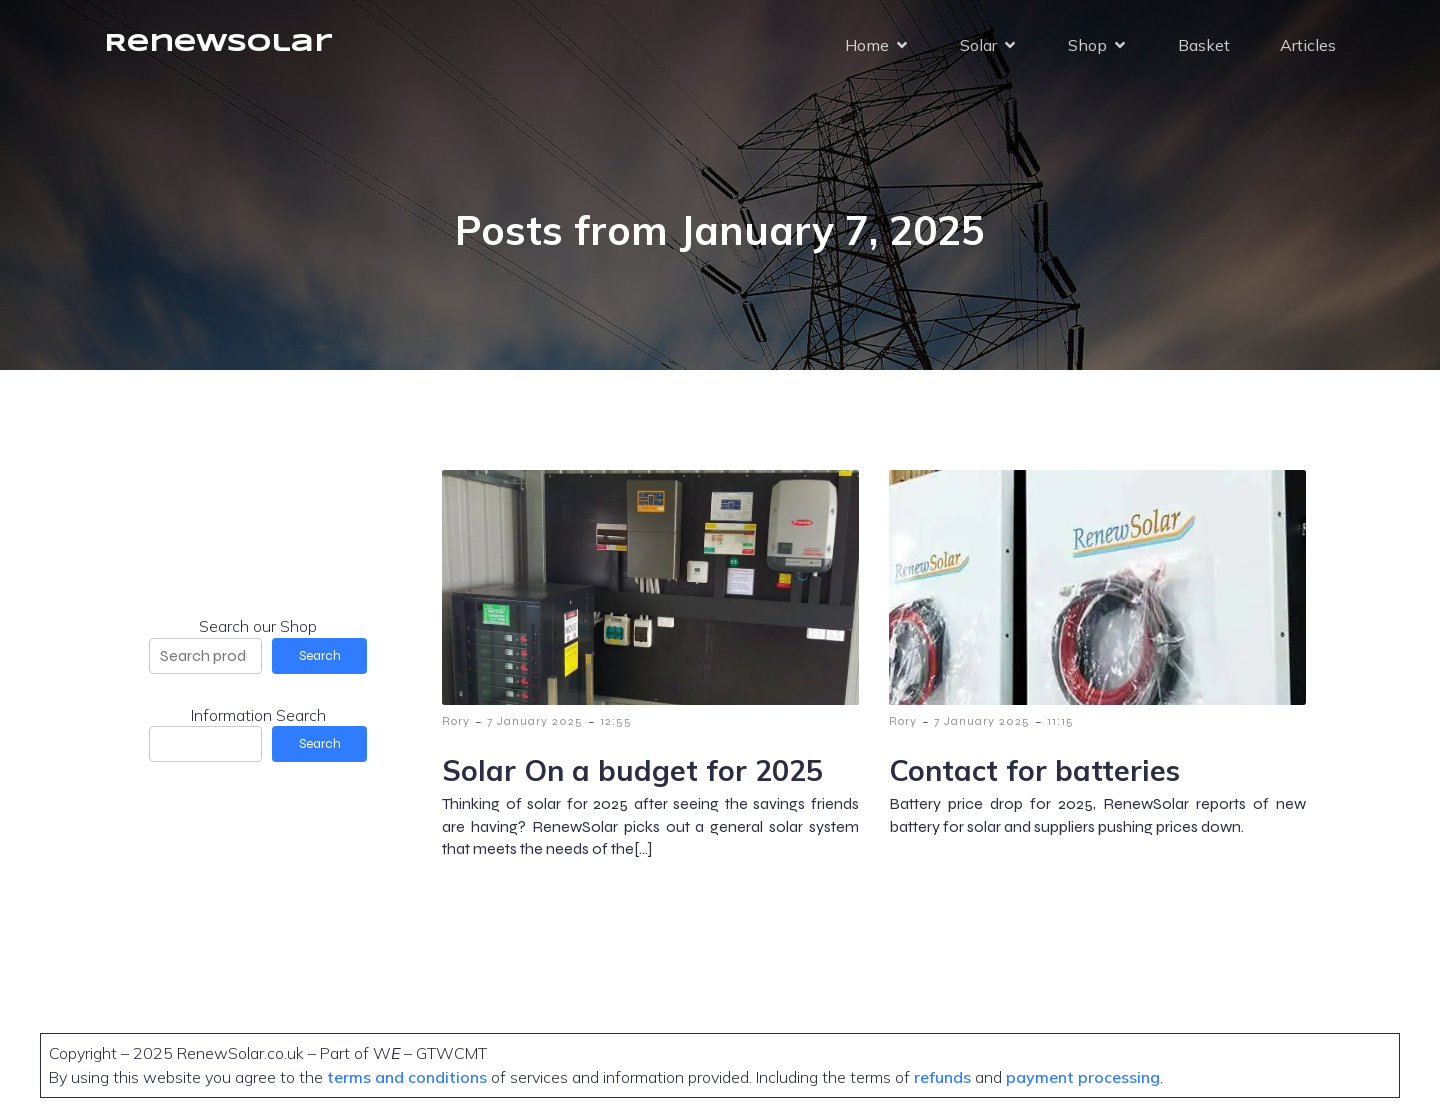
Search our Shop (258, 626)
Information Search (258, 715)
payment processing (1081, 1077)
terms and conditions (409, 1077)
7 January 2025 (535, 721)
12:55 (616, 721)
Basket (1204, 45)
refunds (942, 1077)
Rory (456, 721)
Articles (1308, 45)
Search (320, 656)
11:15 (1060, 721)
